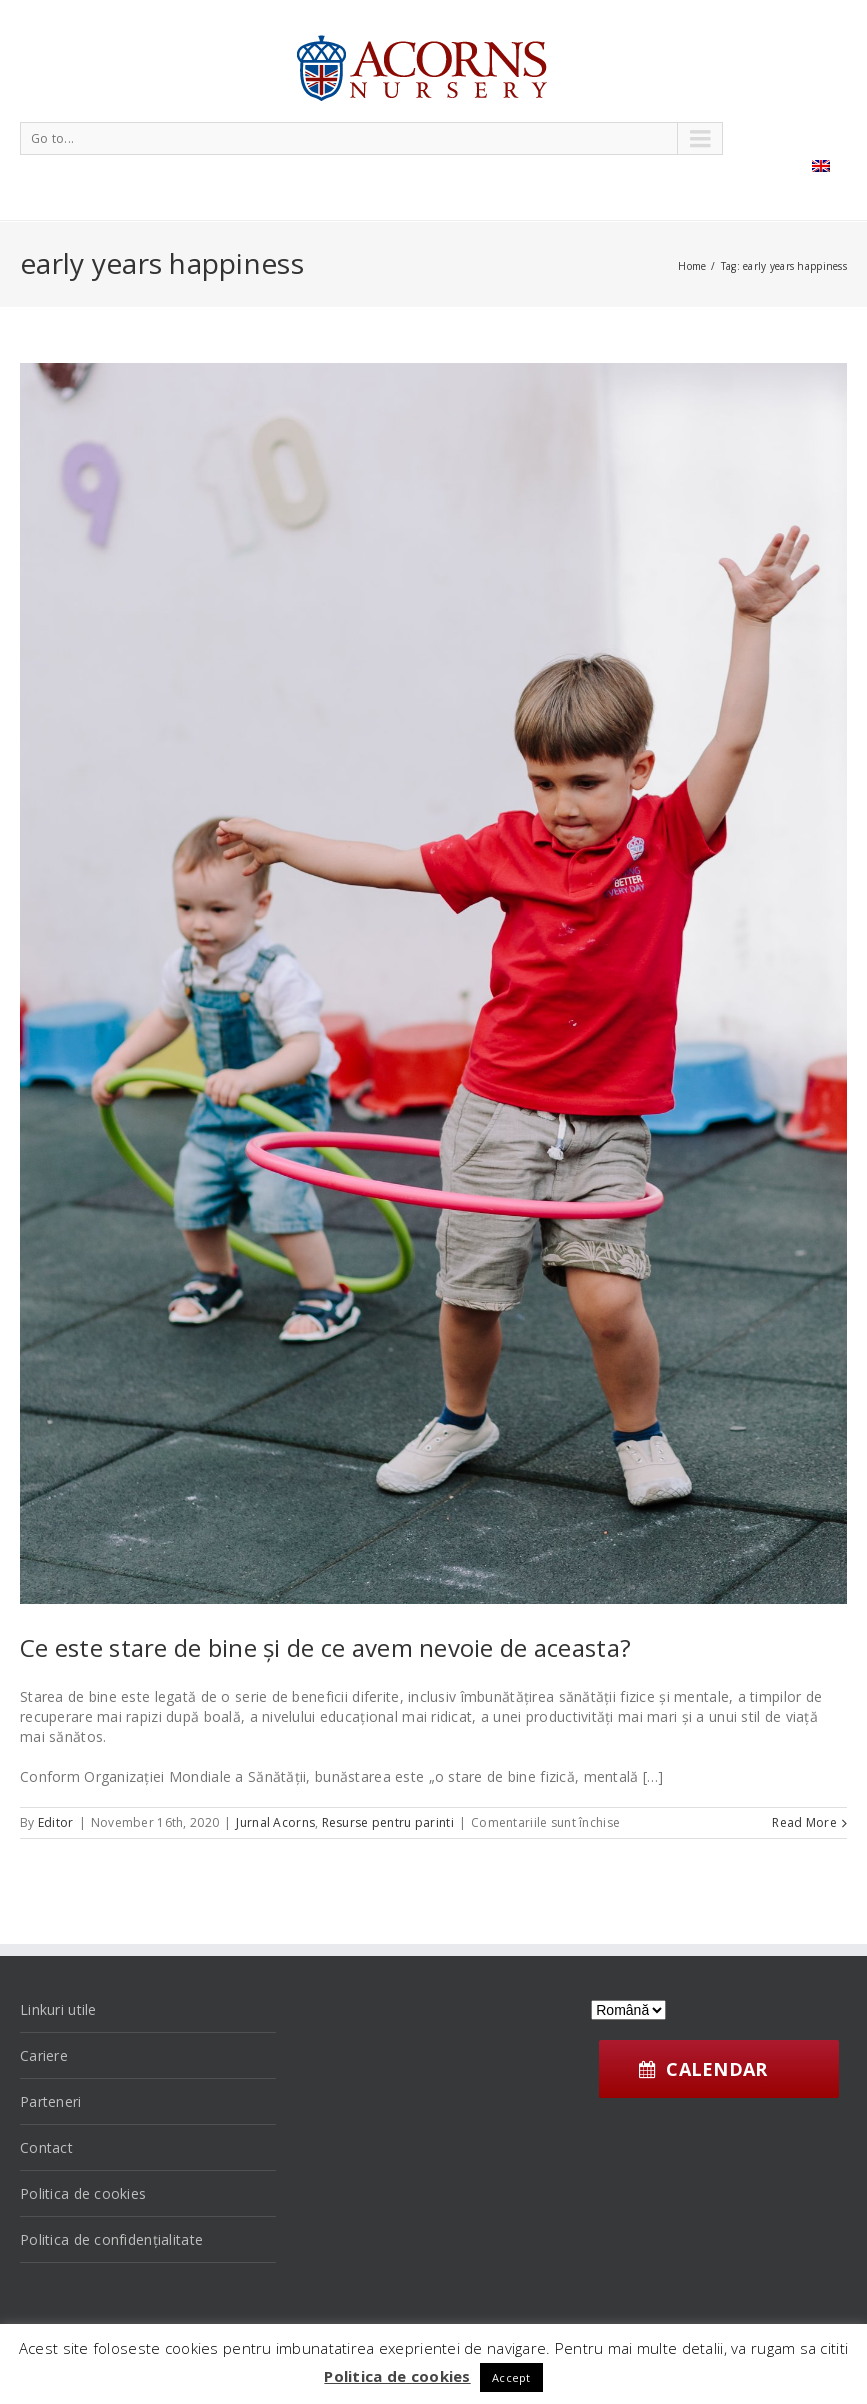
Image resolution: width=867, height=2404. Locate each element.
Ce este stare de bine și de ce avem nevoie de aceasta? (325, 1647)
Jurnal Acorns (275, 1822)
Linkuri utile (58, 2009)
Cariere (44, 2055)
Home (692, 266)
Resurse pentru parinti (388, 1822)
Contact (46, 2147)
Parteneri (51, 2101)
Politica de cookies (83, 2193)
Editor (56, 1822)
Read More (804, 1822)
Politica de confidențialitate (111, 2239)
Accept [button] (511, 2377)
